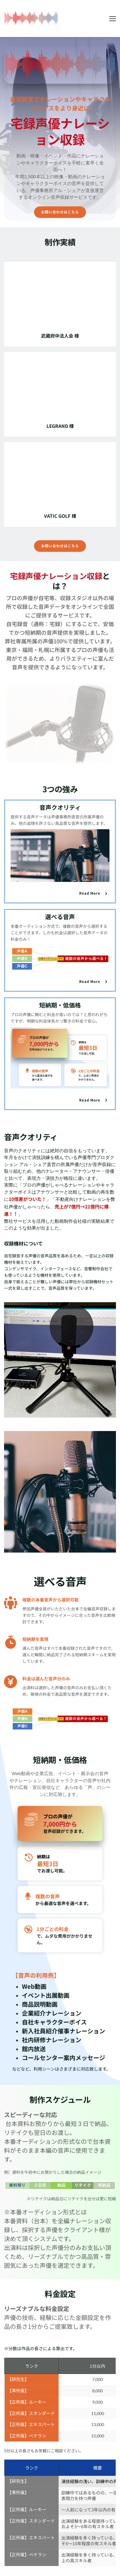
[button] (112, 18)
